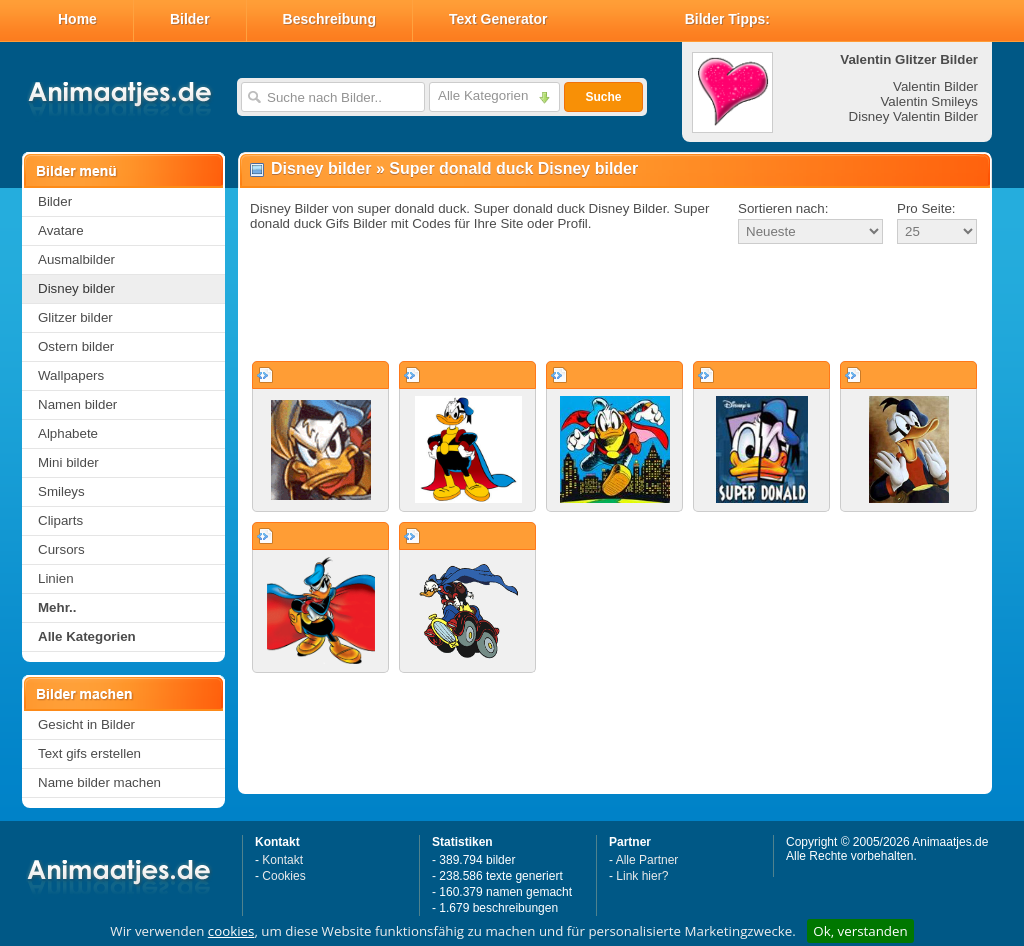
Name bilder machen (99, 782)
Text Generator (498, 19)
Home (77, 19)
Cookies (283, 876)
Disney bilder (76, 288)
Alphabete (68, 433)
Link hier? (642, 876)
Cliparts (60, 520)
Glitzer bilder (75, 317)
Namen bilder (77, 404)
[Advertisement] (615, 304)
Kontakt (282, 860)
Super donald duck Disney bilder (513, 168)
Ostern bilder (76, 346)
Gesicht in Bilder (86, 724)
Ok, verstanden (860, 931)
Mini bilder (68, 462)
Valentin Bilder (935, 86)
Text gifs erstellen (89, 753)
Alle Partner (647, 860)
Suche (603, 97)
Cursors (61, 549)
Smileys (61, 491)
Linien (56, 578)
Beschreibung (329, 19)
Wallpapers (71, 375)
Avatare (61, 230)
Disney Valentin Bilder (913, 116)
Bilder (190, 19)
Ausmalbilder (76, 259)
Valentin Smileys (929, 101)
